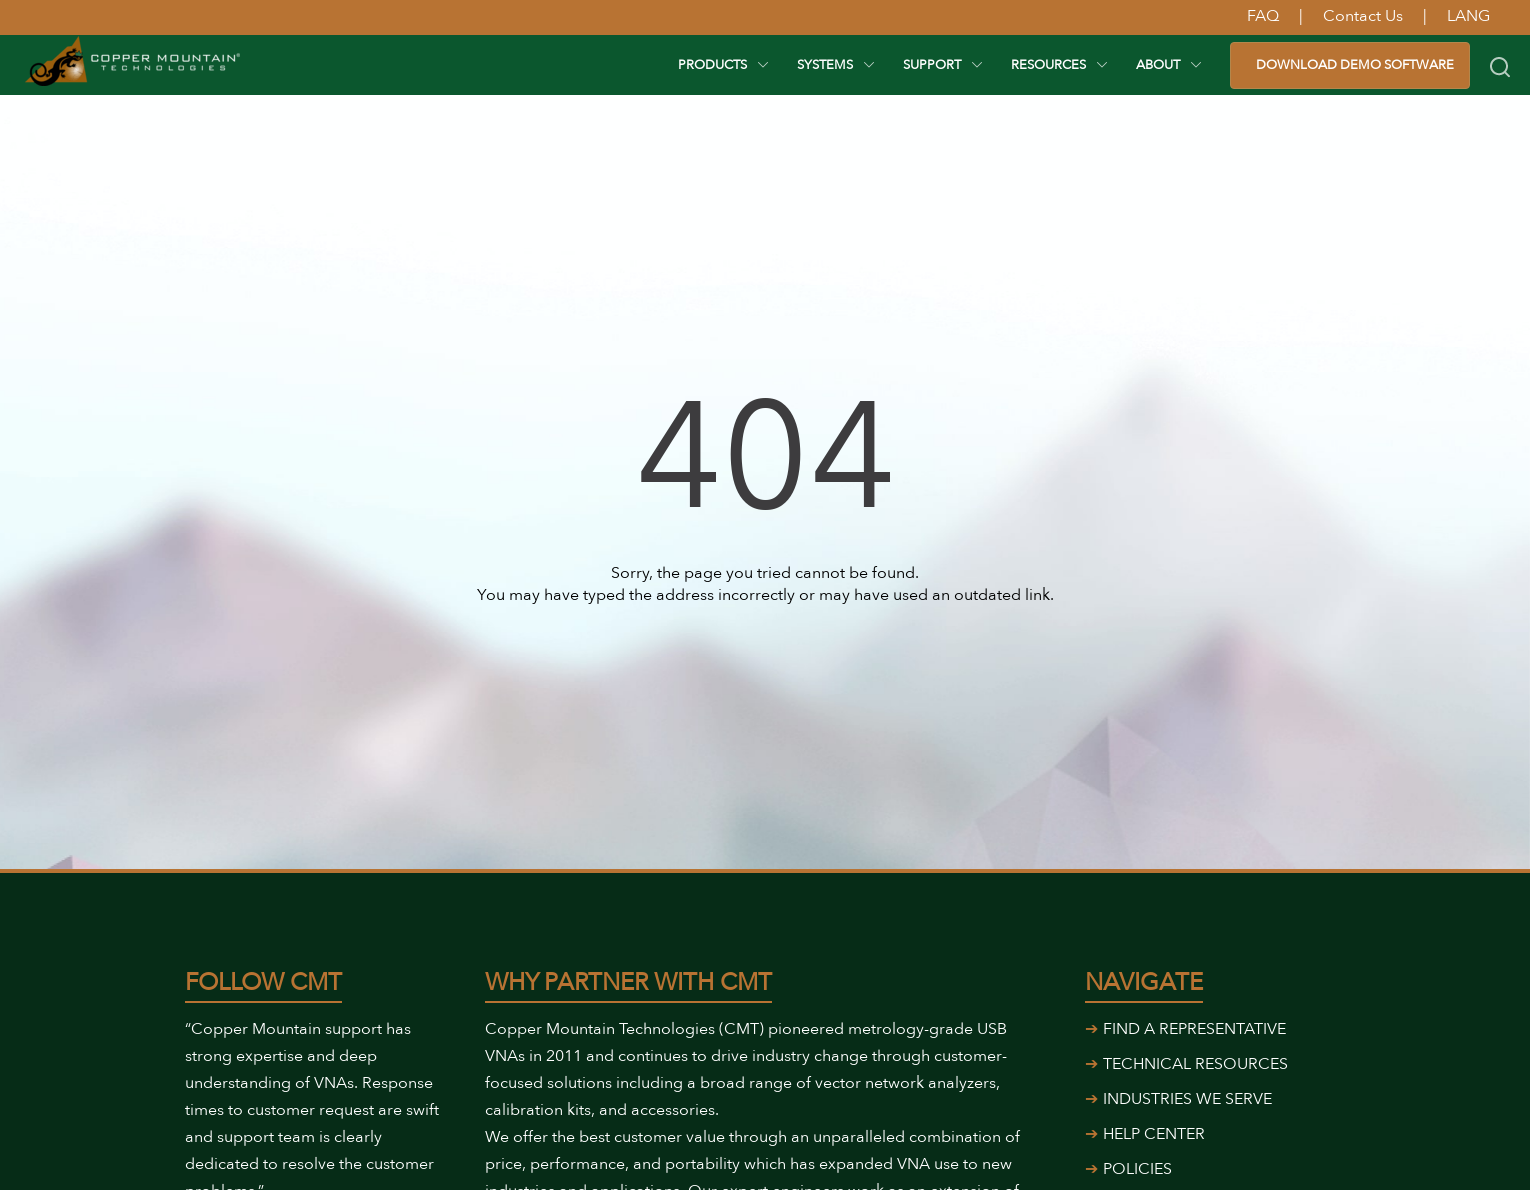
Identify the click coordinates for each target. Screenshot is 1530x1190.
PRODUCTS (712, 65)
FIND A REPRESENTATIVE (1194, 1029)
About (1158, 65)
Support (932, 65)
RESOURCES (1048, 65)
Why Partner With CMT (628, 982)
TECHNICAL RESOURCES (1195, 1064)
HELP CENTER (1154, 1134)
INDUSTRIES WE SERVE (1187, 1099)
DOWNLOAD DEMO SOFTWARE (1355, 65)
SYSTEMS (825, 65)
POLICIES (1137, 1169)
